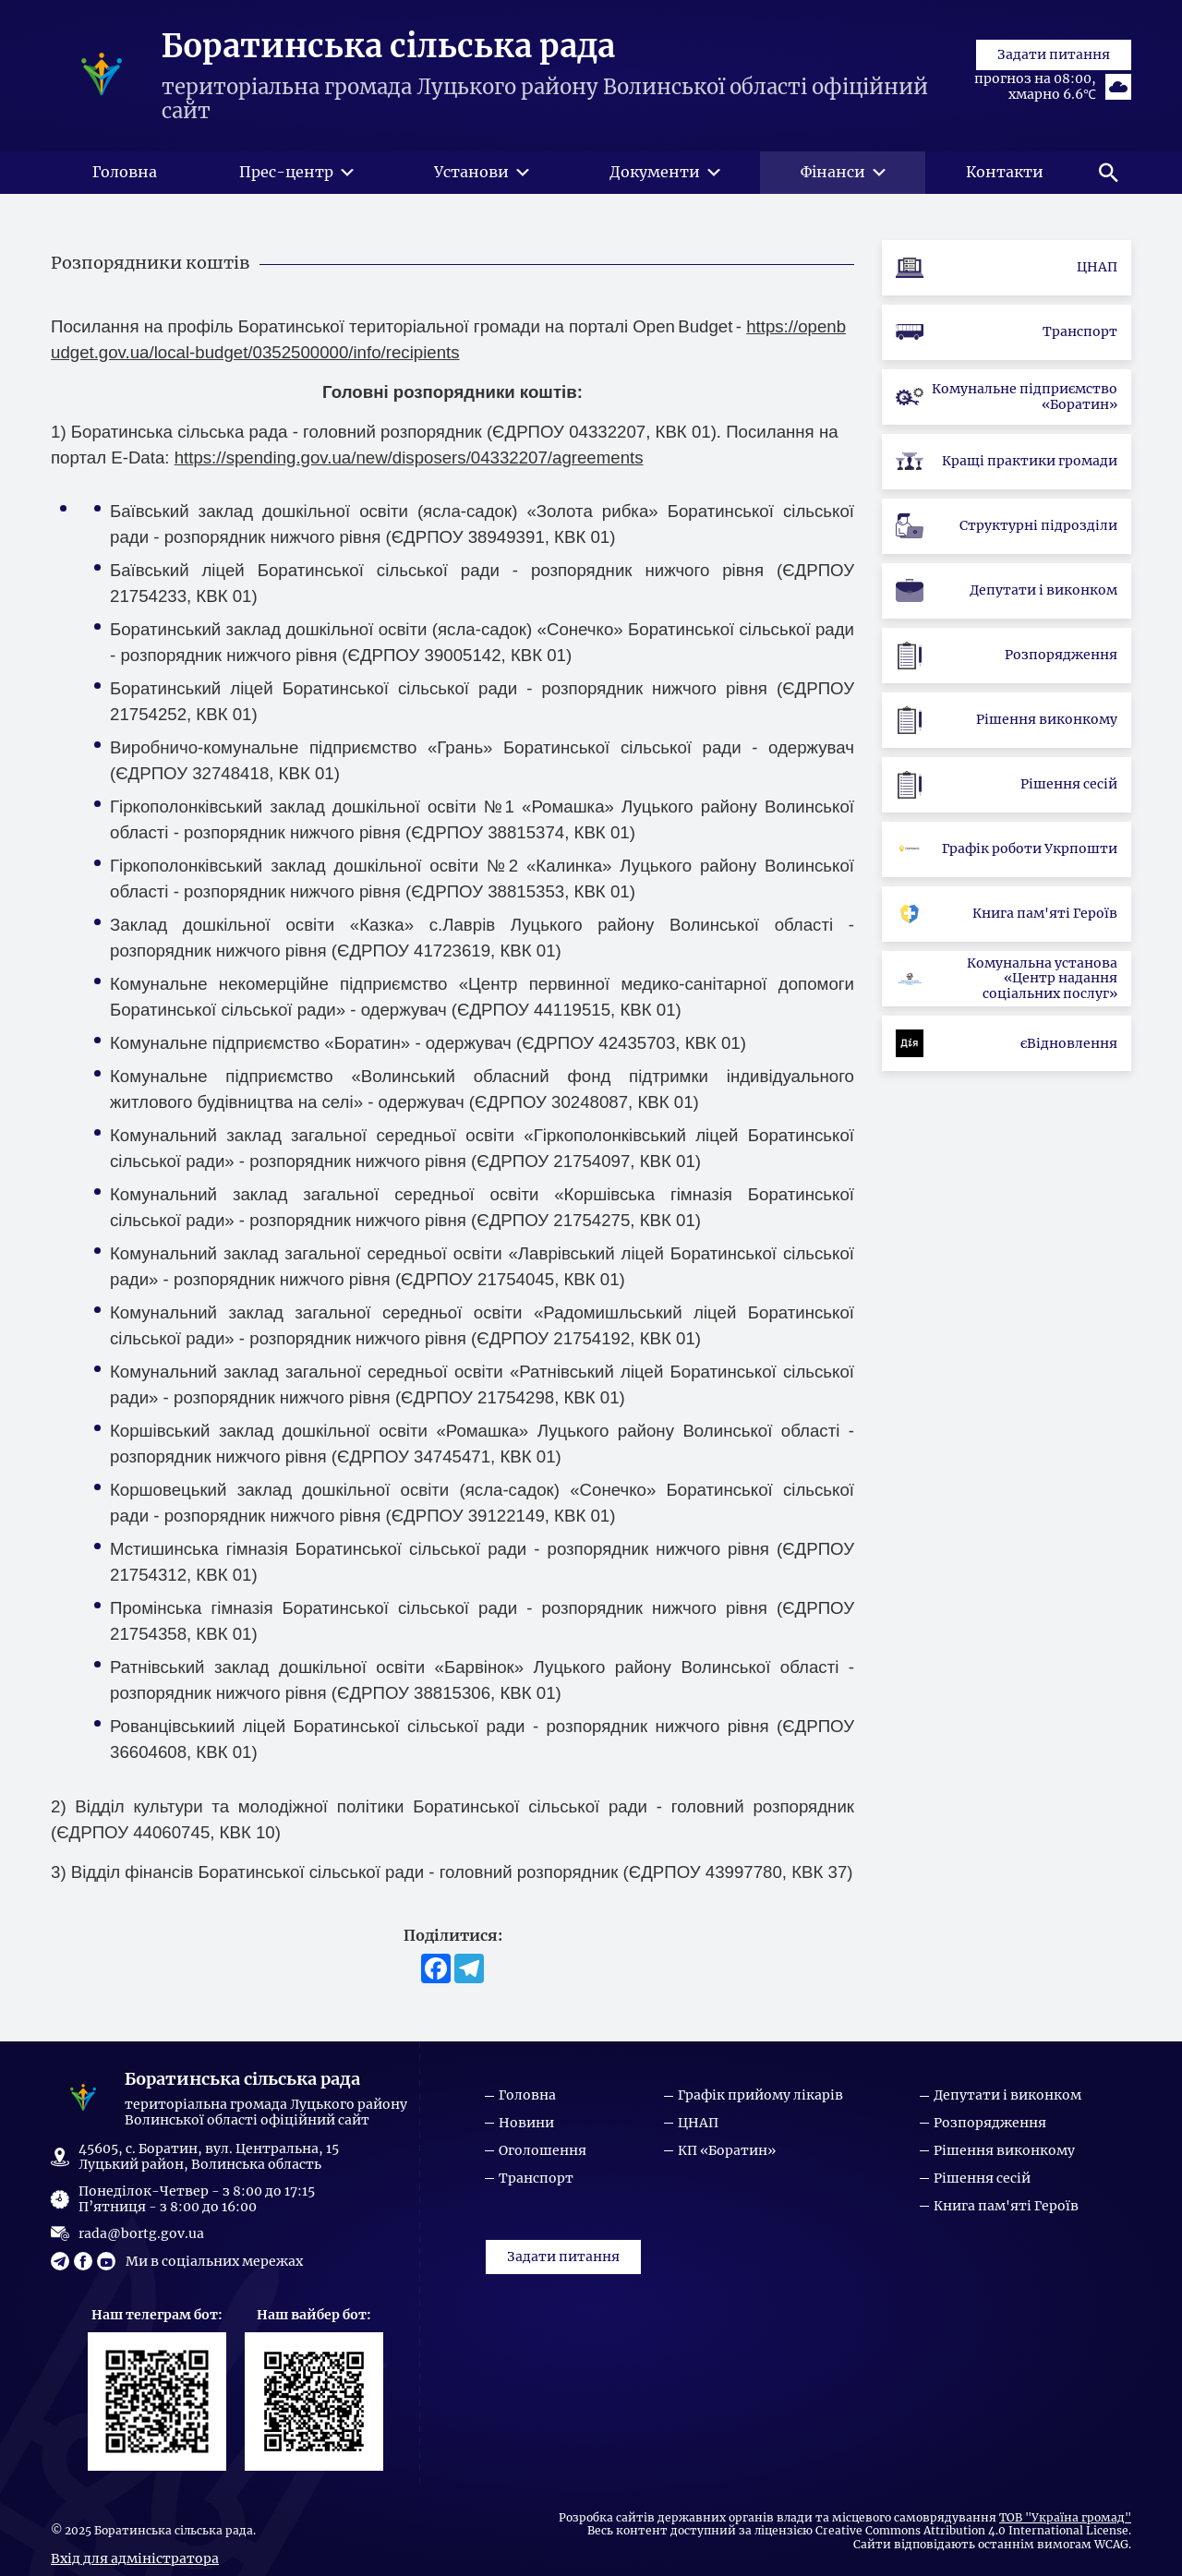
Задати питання (1053, 119)
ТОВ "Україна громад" (1065, 2517)
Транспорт (536, 2178)
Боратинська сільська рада (388, 52)
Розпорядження (990, 2123)
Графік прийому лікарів (760, 2095)
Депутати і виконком (1007, 2095)
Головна (527, 2095)
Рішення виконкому (1004, 2151)
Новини (526, 2123)
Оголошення (542, 2151)
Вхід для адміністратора (135, 2558)
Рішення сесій (982, 2178)
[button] (1108, 184)
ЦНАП (698, 2123)
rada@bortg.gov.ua (141, 2233)
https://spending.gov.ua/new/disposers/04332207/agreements (409, 469)
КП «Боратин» (727, 2151)
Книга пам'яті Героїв (1006, 2206)
